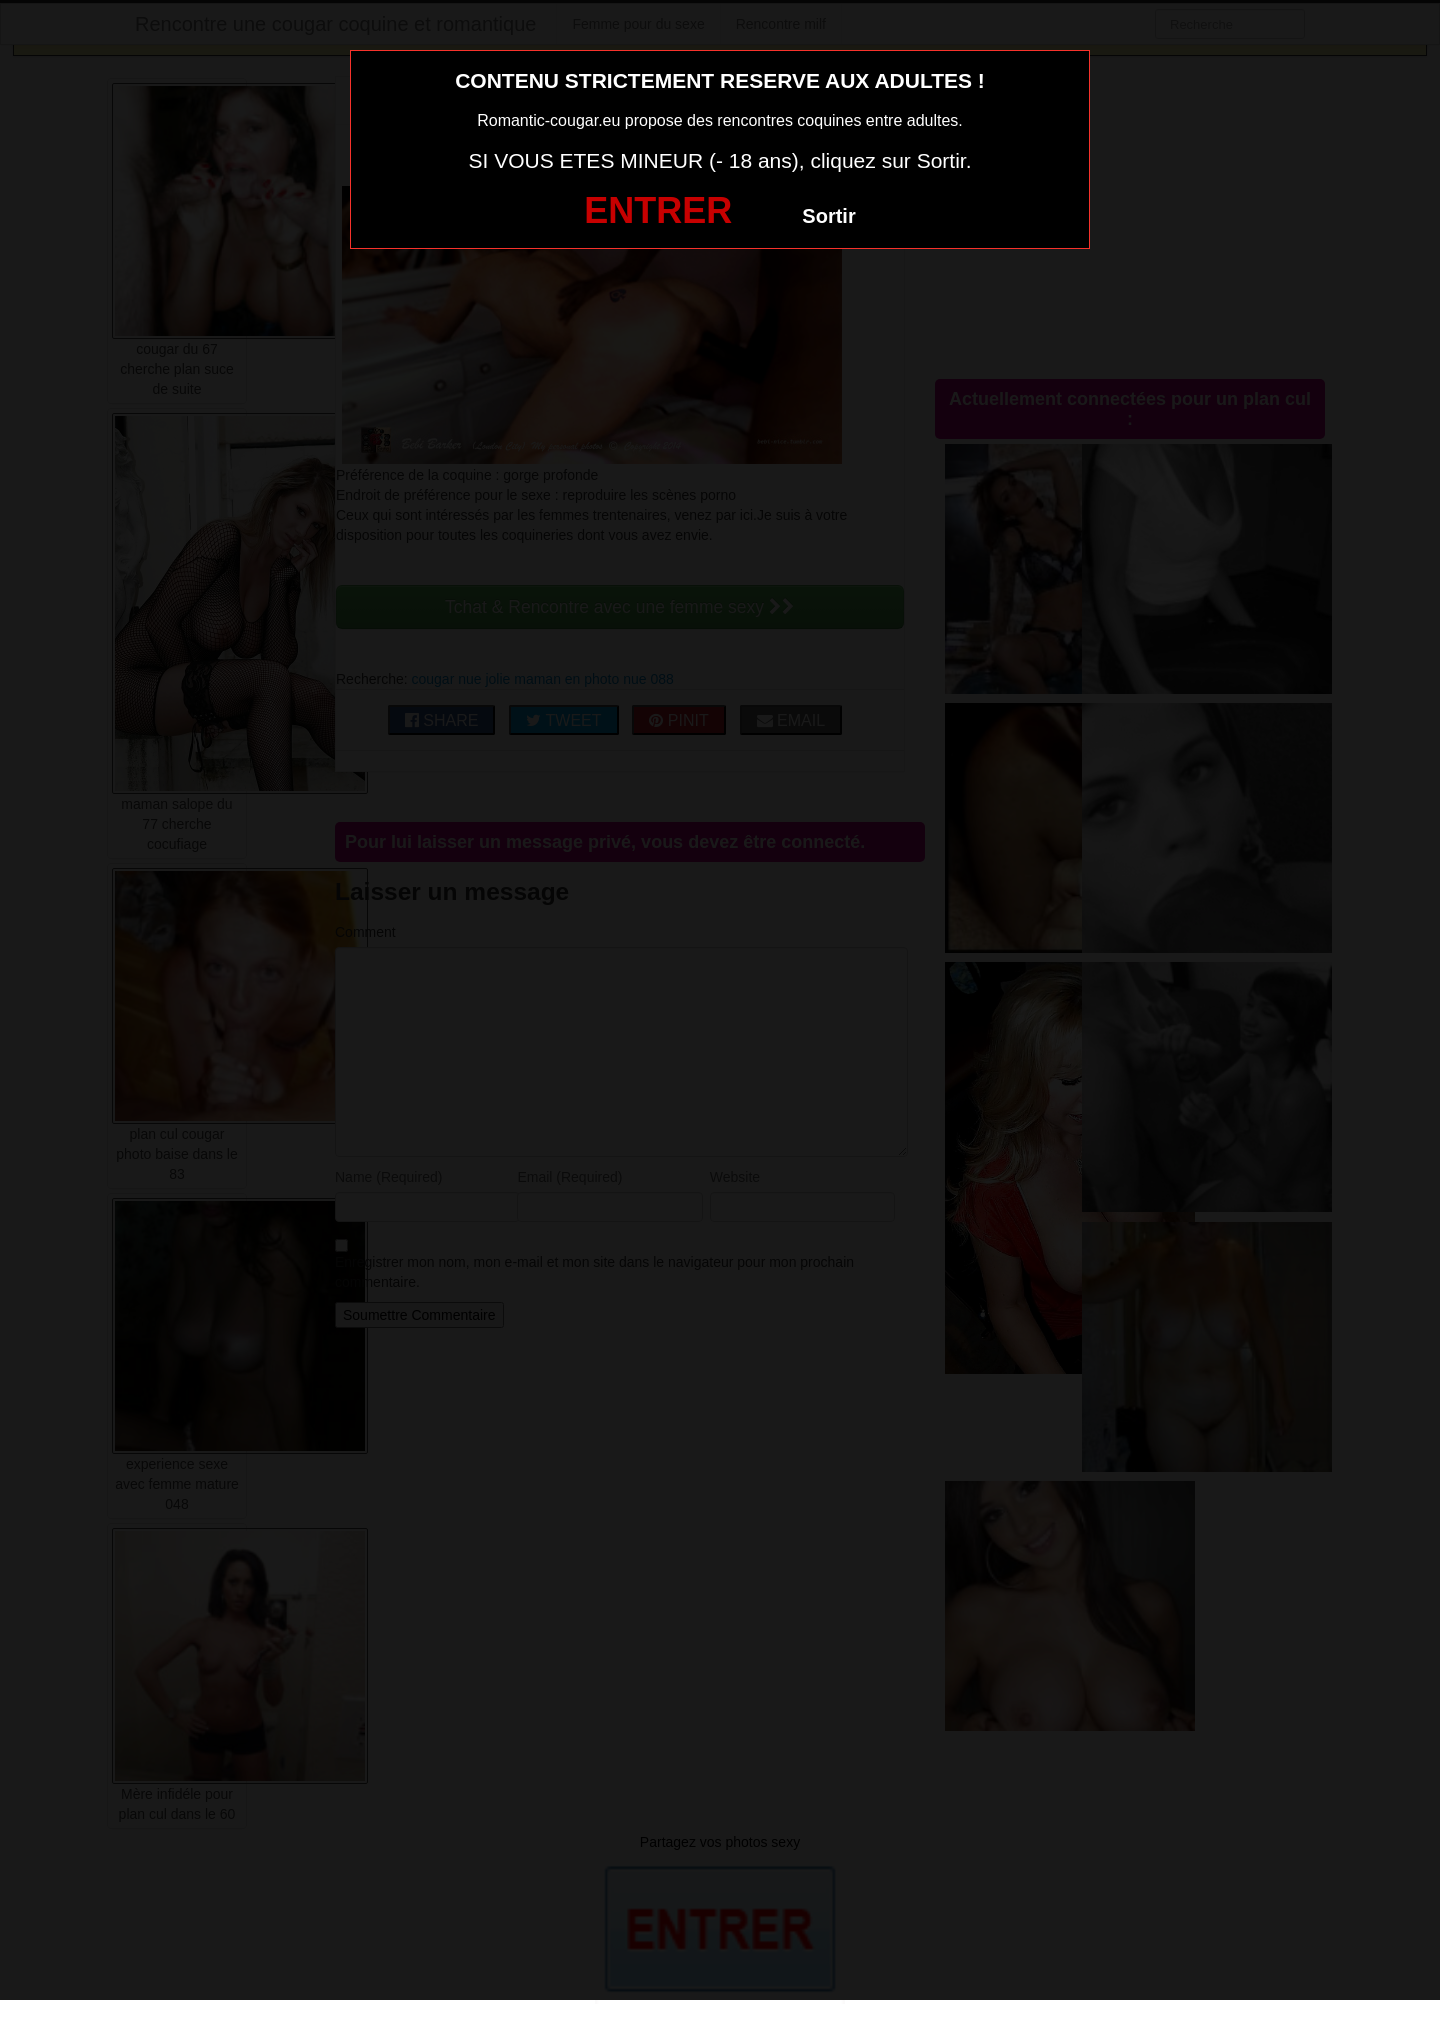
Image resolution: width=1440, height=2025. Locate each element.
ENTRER (658, 210)
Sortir (828, 216)
